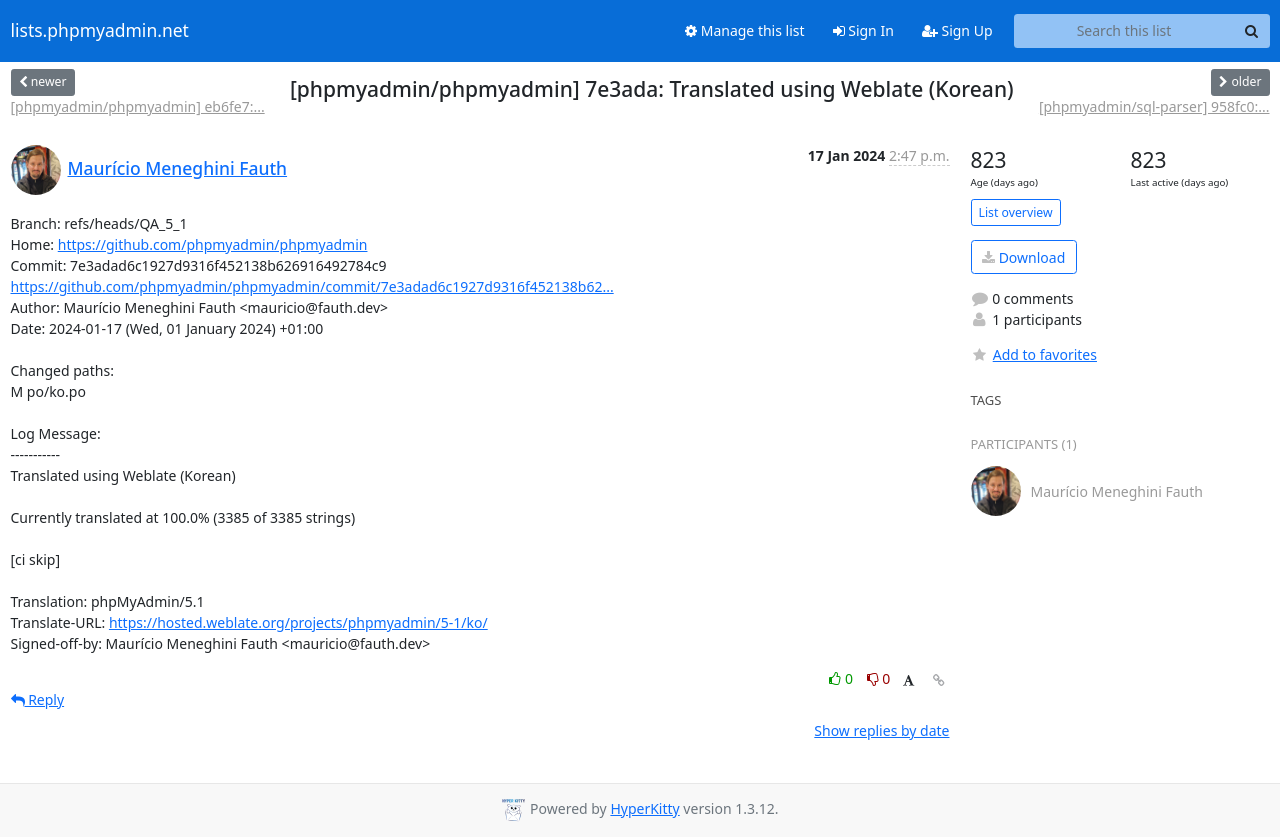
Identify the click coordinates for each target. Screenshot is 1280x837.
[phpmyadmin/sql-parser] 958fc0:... (1154, 106)
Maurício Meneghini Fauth (178, 168)
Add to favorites (1034, 354)
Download (1023, 257)
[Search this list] (1124, 31)
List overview (1016, 212)
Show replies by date (881, 730)
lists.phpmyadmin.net (100, 31)
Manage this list (745, 30)
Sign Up (957, 30)
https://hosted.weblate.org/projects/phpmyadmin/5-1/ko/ (298, 622)
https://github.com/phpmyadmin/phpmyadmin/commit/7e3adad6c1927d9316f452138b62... (312, 286)
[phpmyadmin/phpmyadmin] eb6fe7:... (138, 106)
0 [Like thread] (842, 678)
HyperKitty (644, 808)
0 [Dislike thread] (879, 678)
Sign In (863, 30)
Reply (38, 699)
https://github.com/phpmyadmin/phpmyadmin (213, 244)
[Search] (1252, 31)
